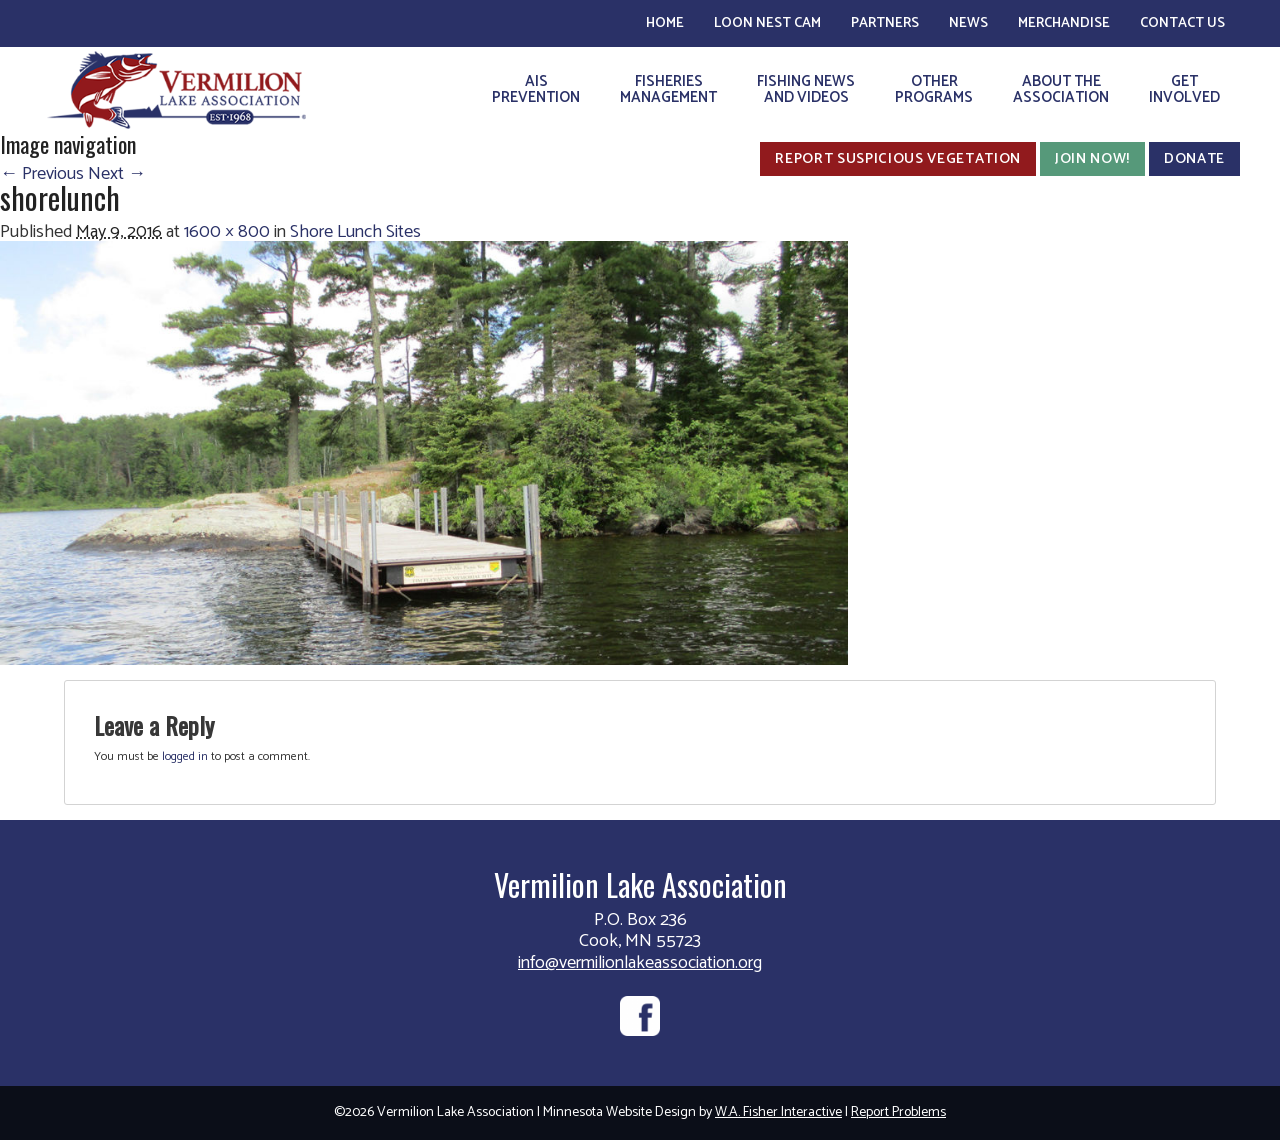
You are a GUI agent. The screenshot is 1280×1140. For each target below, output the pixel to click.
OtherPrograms (934, 89)
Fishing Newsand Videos (806, 89)
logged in (185, 756)
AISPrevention (536, 89)
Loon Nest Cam (767, 23)
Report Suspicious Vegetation (898, 159)
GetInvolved (1184, 89)
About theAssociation (1061, 89)
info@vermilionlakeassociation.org (640, 963)
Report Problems (898, 1112)
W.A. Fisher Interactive (778, 1112)
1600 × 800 (227, 232)
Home (665, 23)
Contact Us (1182, 23)
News (968, 23)
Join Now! (1092, 159)
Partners (885, 23)
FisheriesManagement (668, 89)
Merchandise (1064, 23)
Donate (1194, 159)
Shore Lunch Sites (355, 232)
